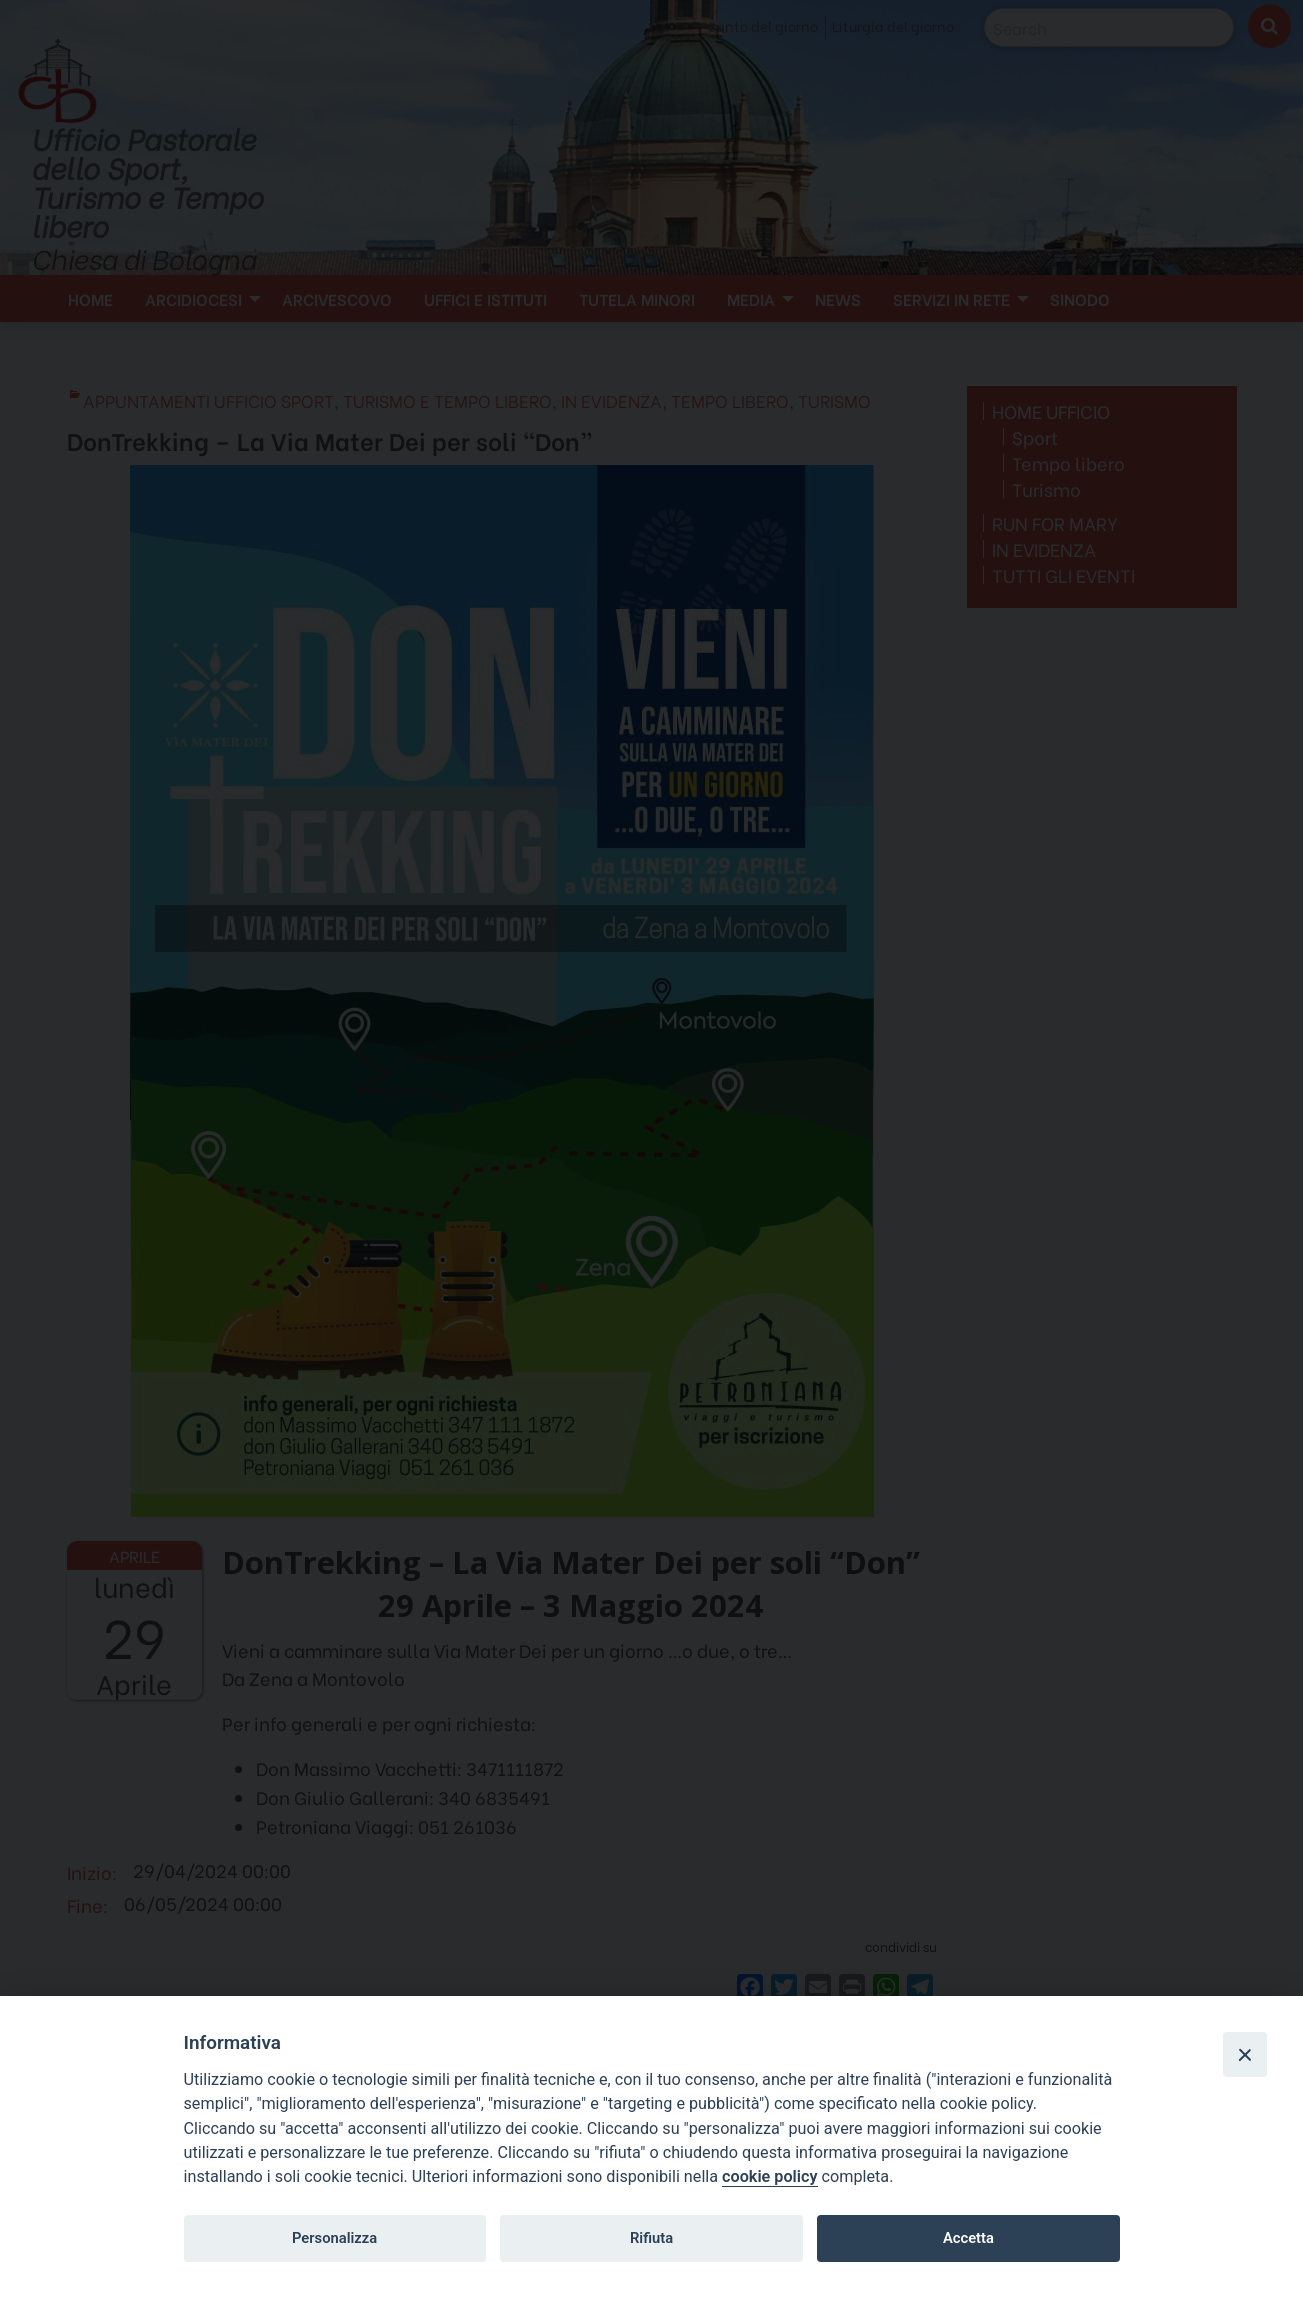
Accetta (968, 2238)
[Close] (1245, 2054)
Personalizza (334, 2238)
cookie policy (769, 2176)
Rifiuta (651, 2238)
